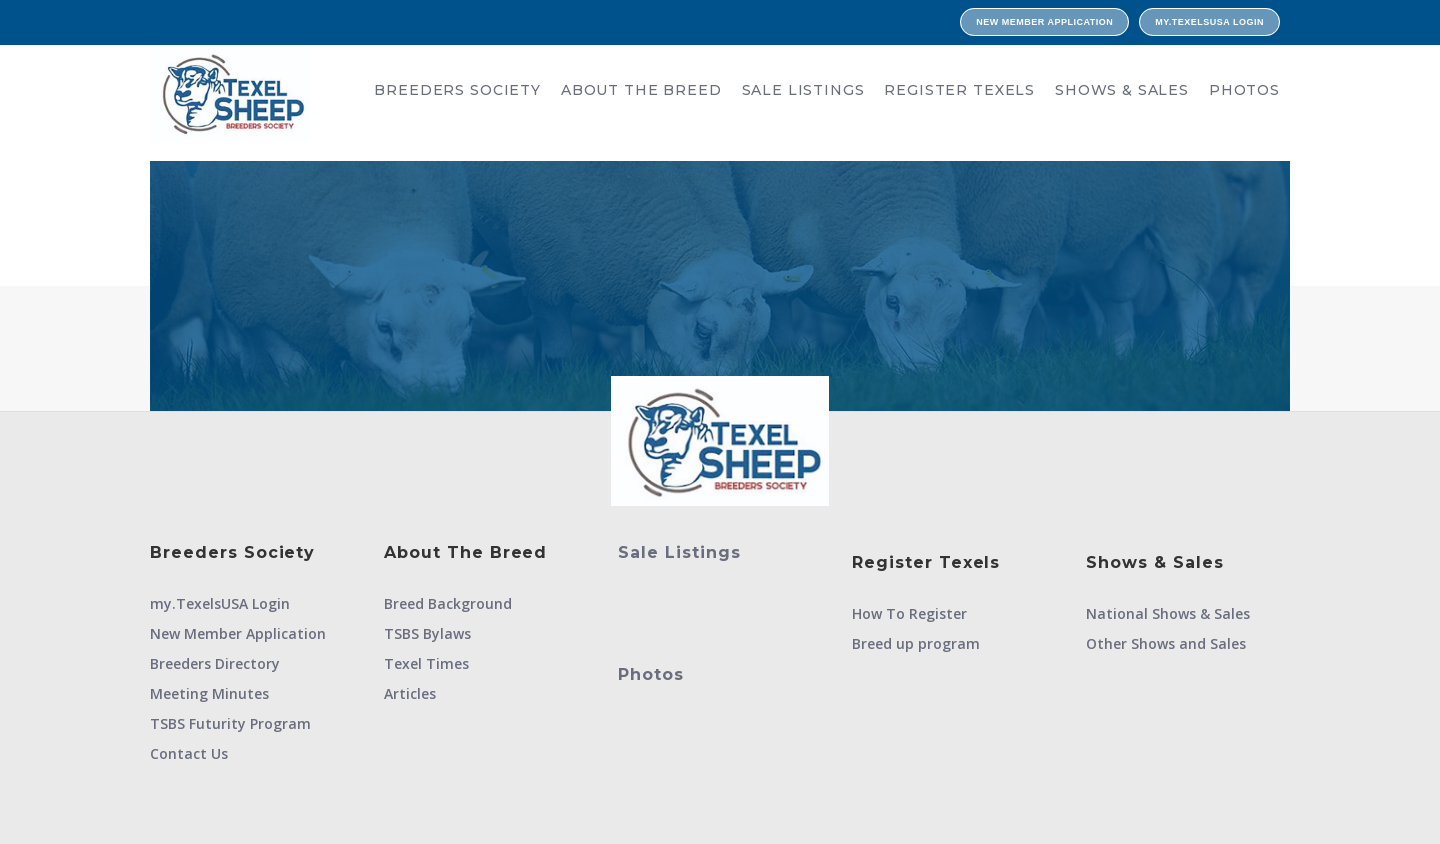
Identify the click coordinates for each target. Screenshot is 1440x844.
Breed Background (448, 603)
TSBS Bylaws (427, 633)
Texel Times (426, 663)
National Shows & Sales (1168, 613)
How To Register (909, 613)
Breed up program (916, 643)
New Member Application (1044, 22)
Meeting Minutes (209, 693)
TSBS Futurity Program (230, 723)
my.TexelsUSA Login (1209, 22)
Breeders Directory (215, 663)
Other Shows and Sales (1166, 643)
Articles (410, 693)
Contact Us (189, 753)
